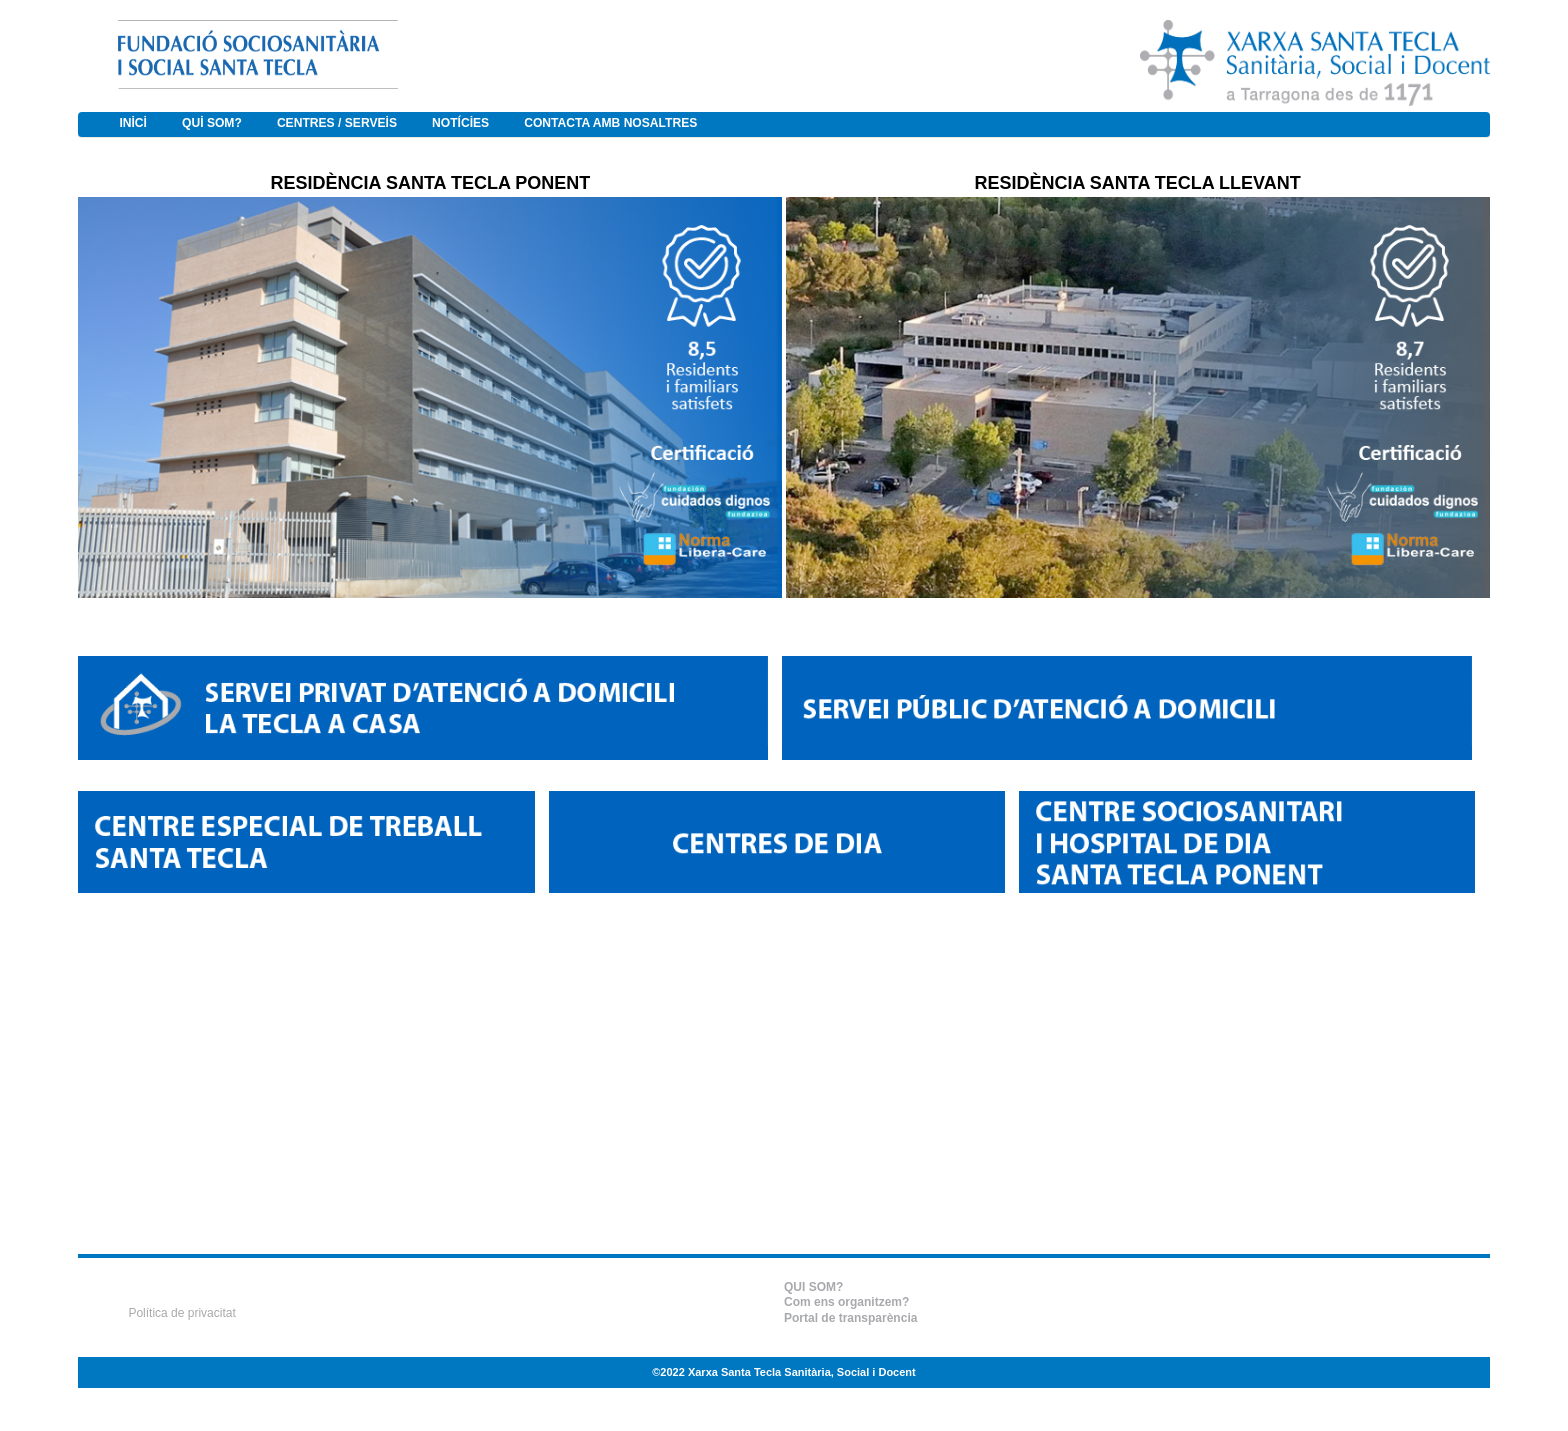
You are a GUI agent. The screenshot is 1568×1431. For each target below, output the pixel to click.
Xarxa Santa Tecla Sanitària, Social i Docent (802, 1372)
